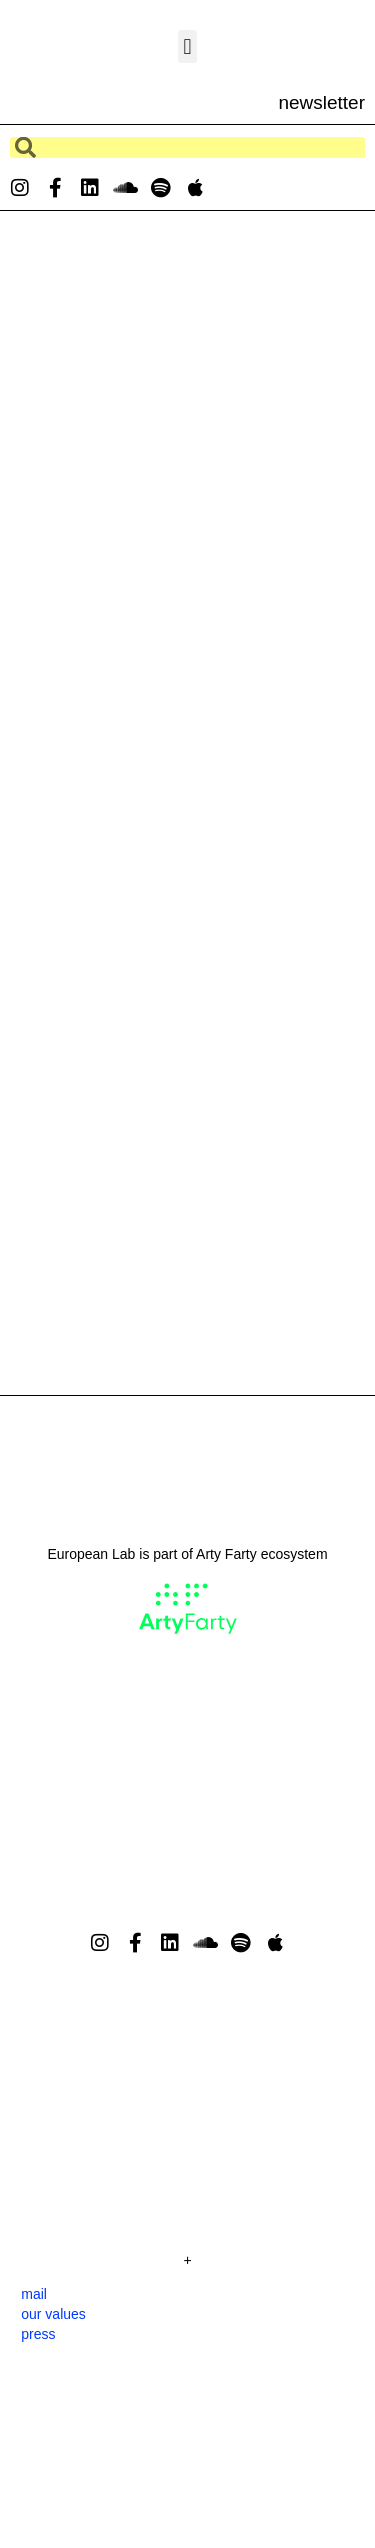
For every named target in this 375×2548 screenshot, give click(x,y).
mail (34, 2294)
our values (53, 2314)
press (38, 2334)
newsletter (321, 102)
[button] (187, 46)
